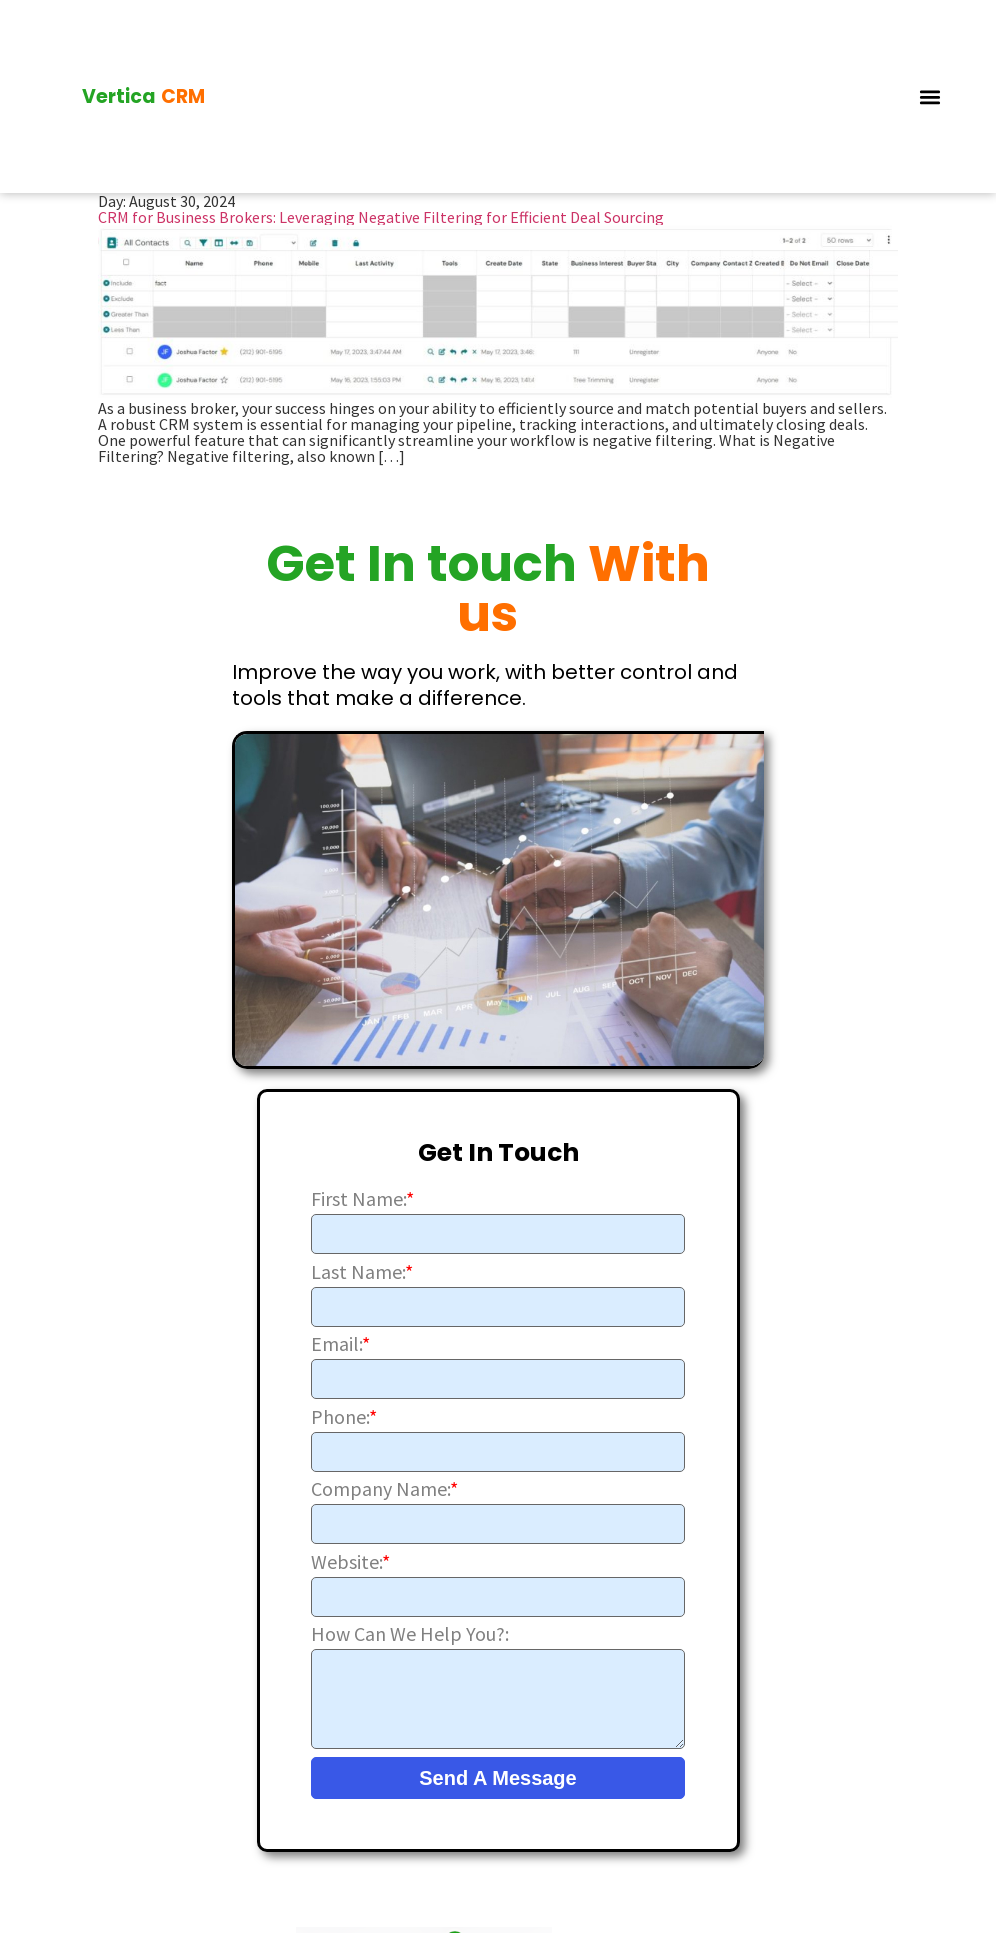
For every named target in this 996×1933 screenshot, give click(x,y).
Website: (350, 1560)
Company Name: (384, 1488)
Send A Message (497, 1777)
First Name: (362, 1197)
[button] (929, 95)
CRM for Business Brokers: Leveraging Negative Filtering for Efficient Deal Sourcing (381, 216)
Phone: (344, 1415)
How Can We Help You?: (410, 1633)
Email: (340, 1342)
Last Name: (362, 1270)
